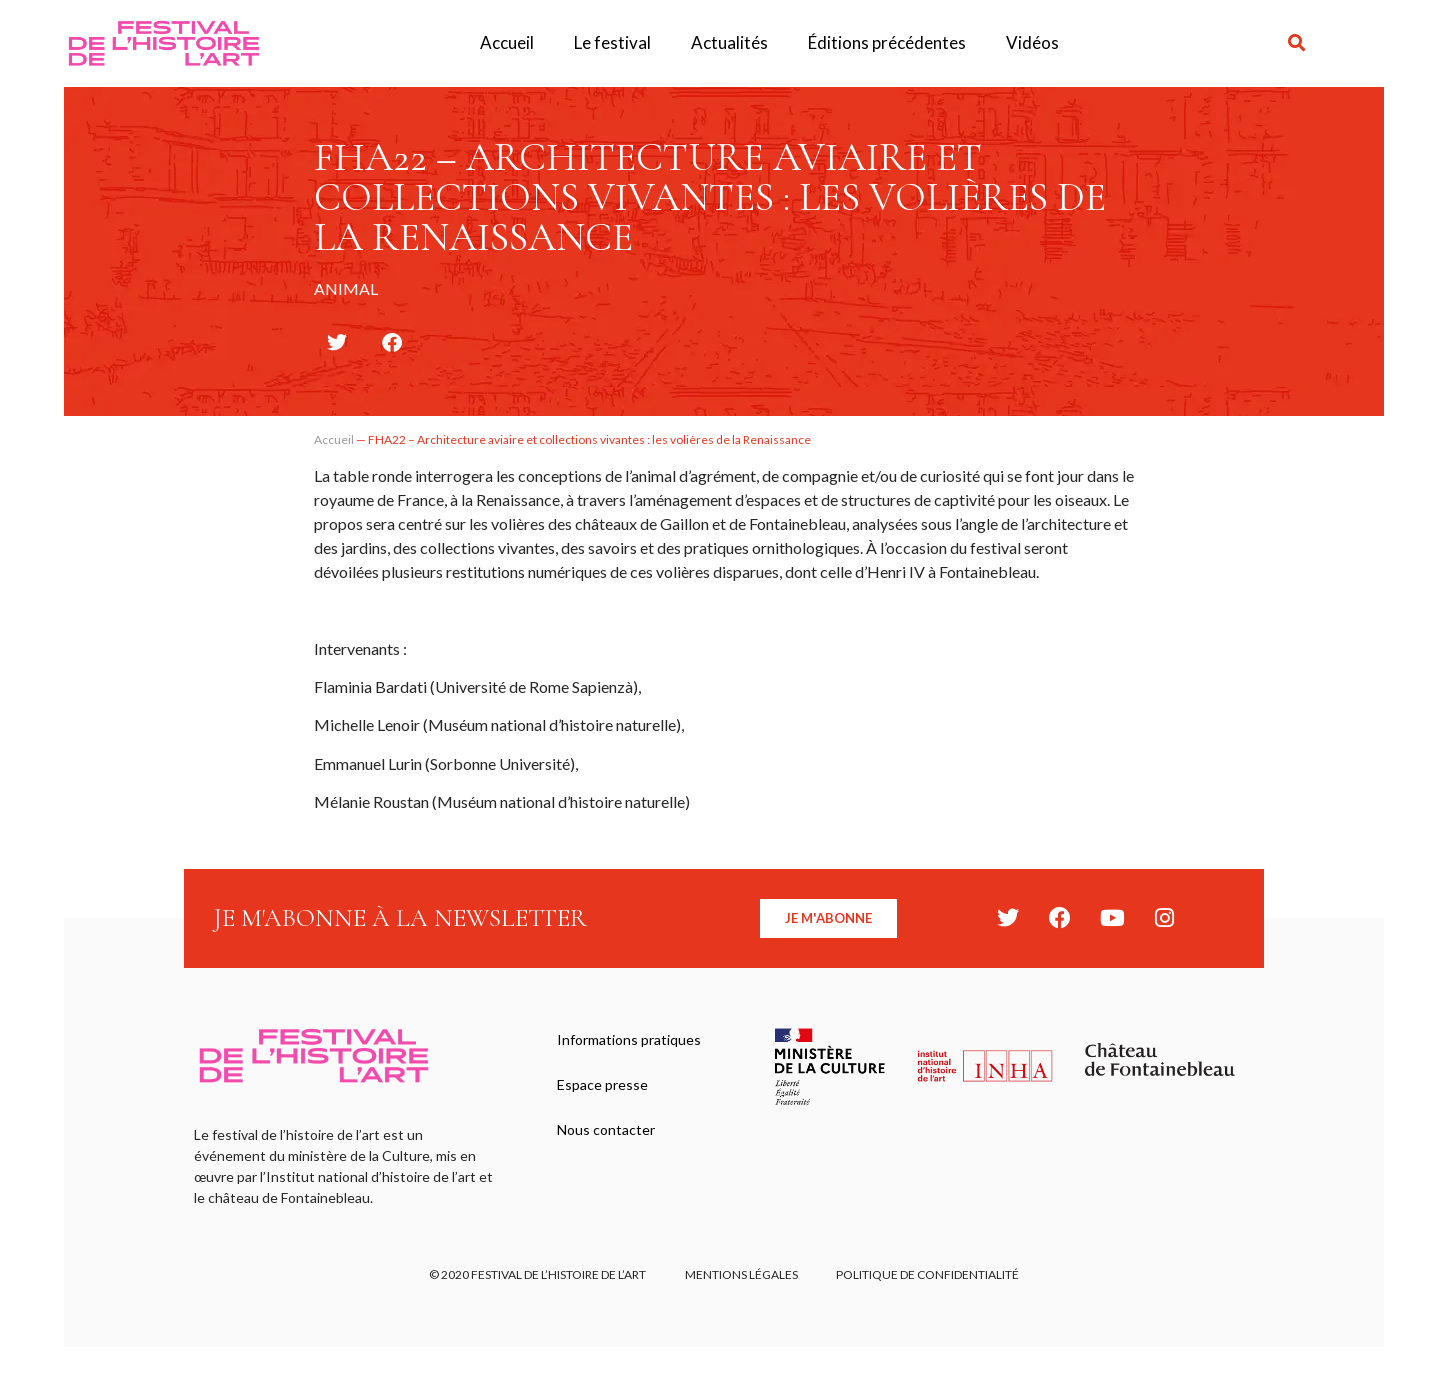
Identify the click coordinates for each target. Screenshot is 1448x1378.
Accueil (507, 42)
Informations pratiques (630, 1040)
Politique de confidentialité (929, 1274)
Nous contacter (607, 1132)
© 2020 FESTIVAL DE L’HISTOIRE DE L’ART (536, 1274)
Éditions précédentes (887, 42)
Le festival (612, 42)
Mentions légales (741, 1274)
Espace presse (603, 1086)
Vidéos (1032, 42)
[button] (1297, 43)
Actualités (729, 42)
